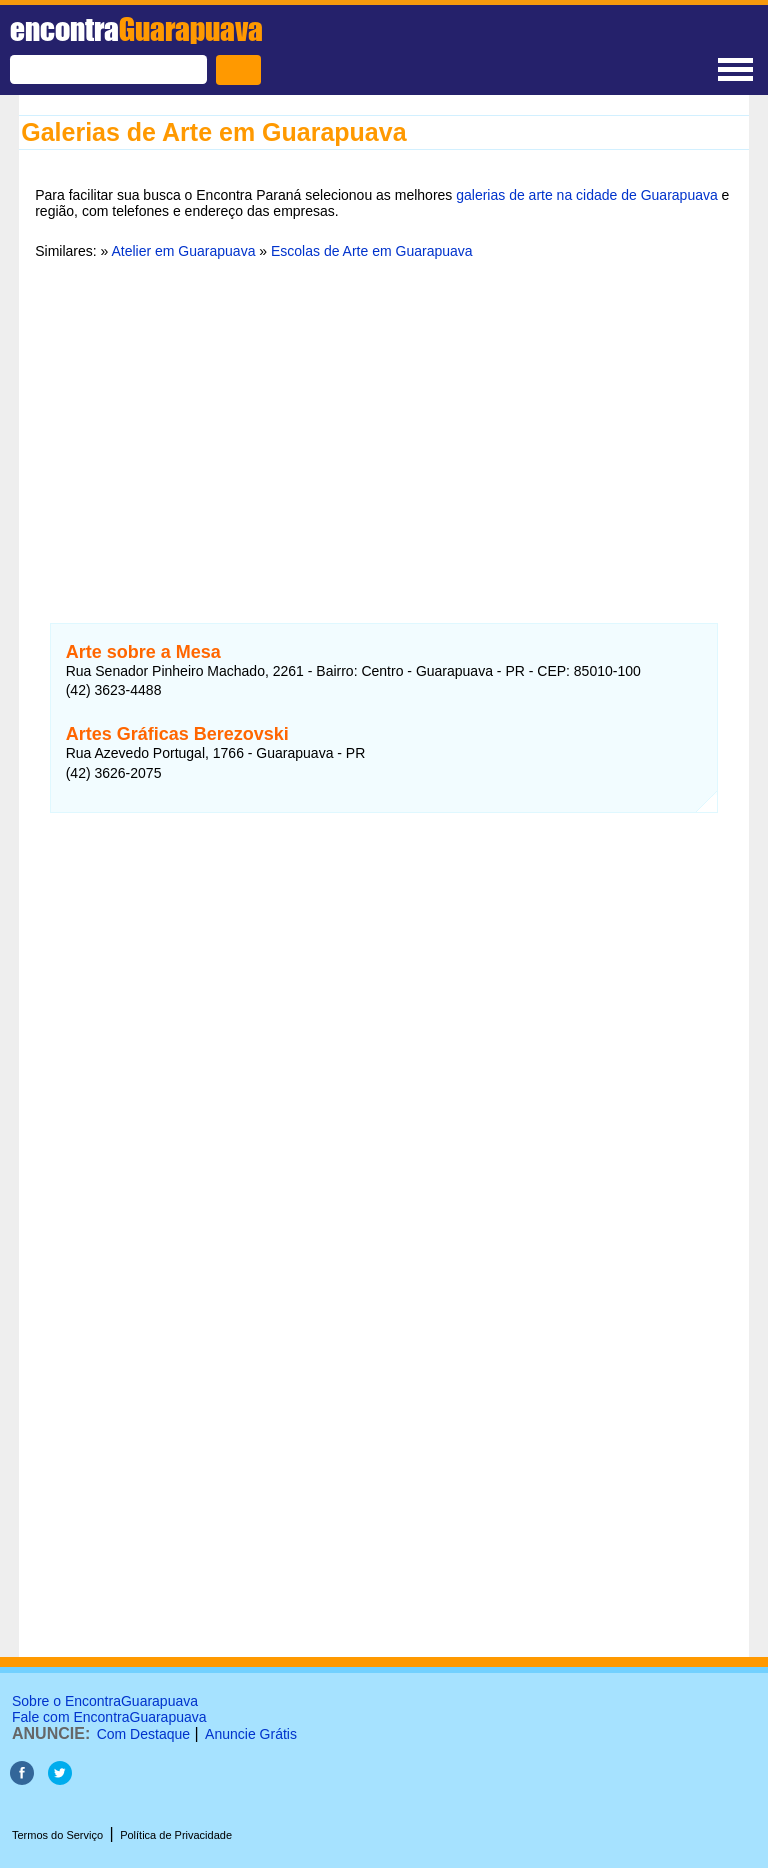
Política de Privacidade (176, 1835)
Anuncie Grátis (251, 1734)
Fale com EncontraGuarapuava (109, 1717)
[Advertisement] (384, 429)
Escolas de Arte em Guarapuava (372, 251)
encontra (136, 29)
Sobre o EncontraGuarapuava (105, 1701)
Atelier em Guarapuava (183, 251)
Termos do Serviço (57, 1835)
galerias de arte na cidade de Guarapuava (587, 195)
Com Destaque (143, 1734)
